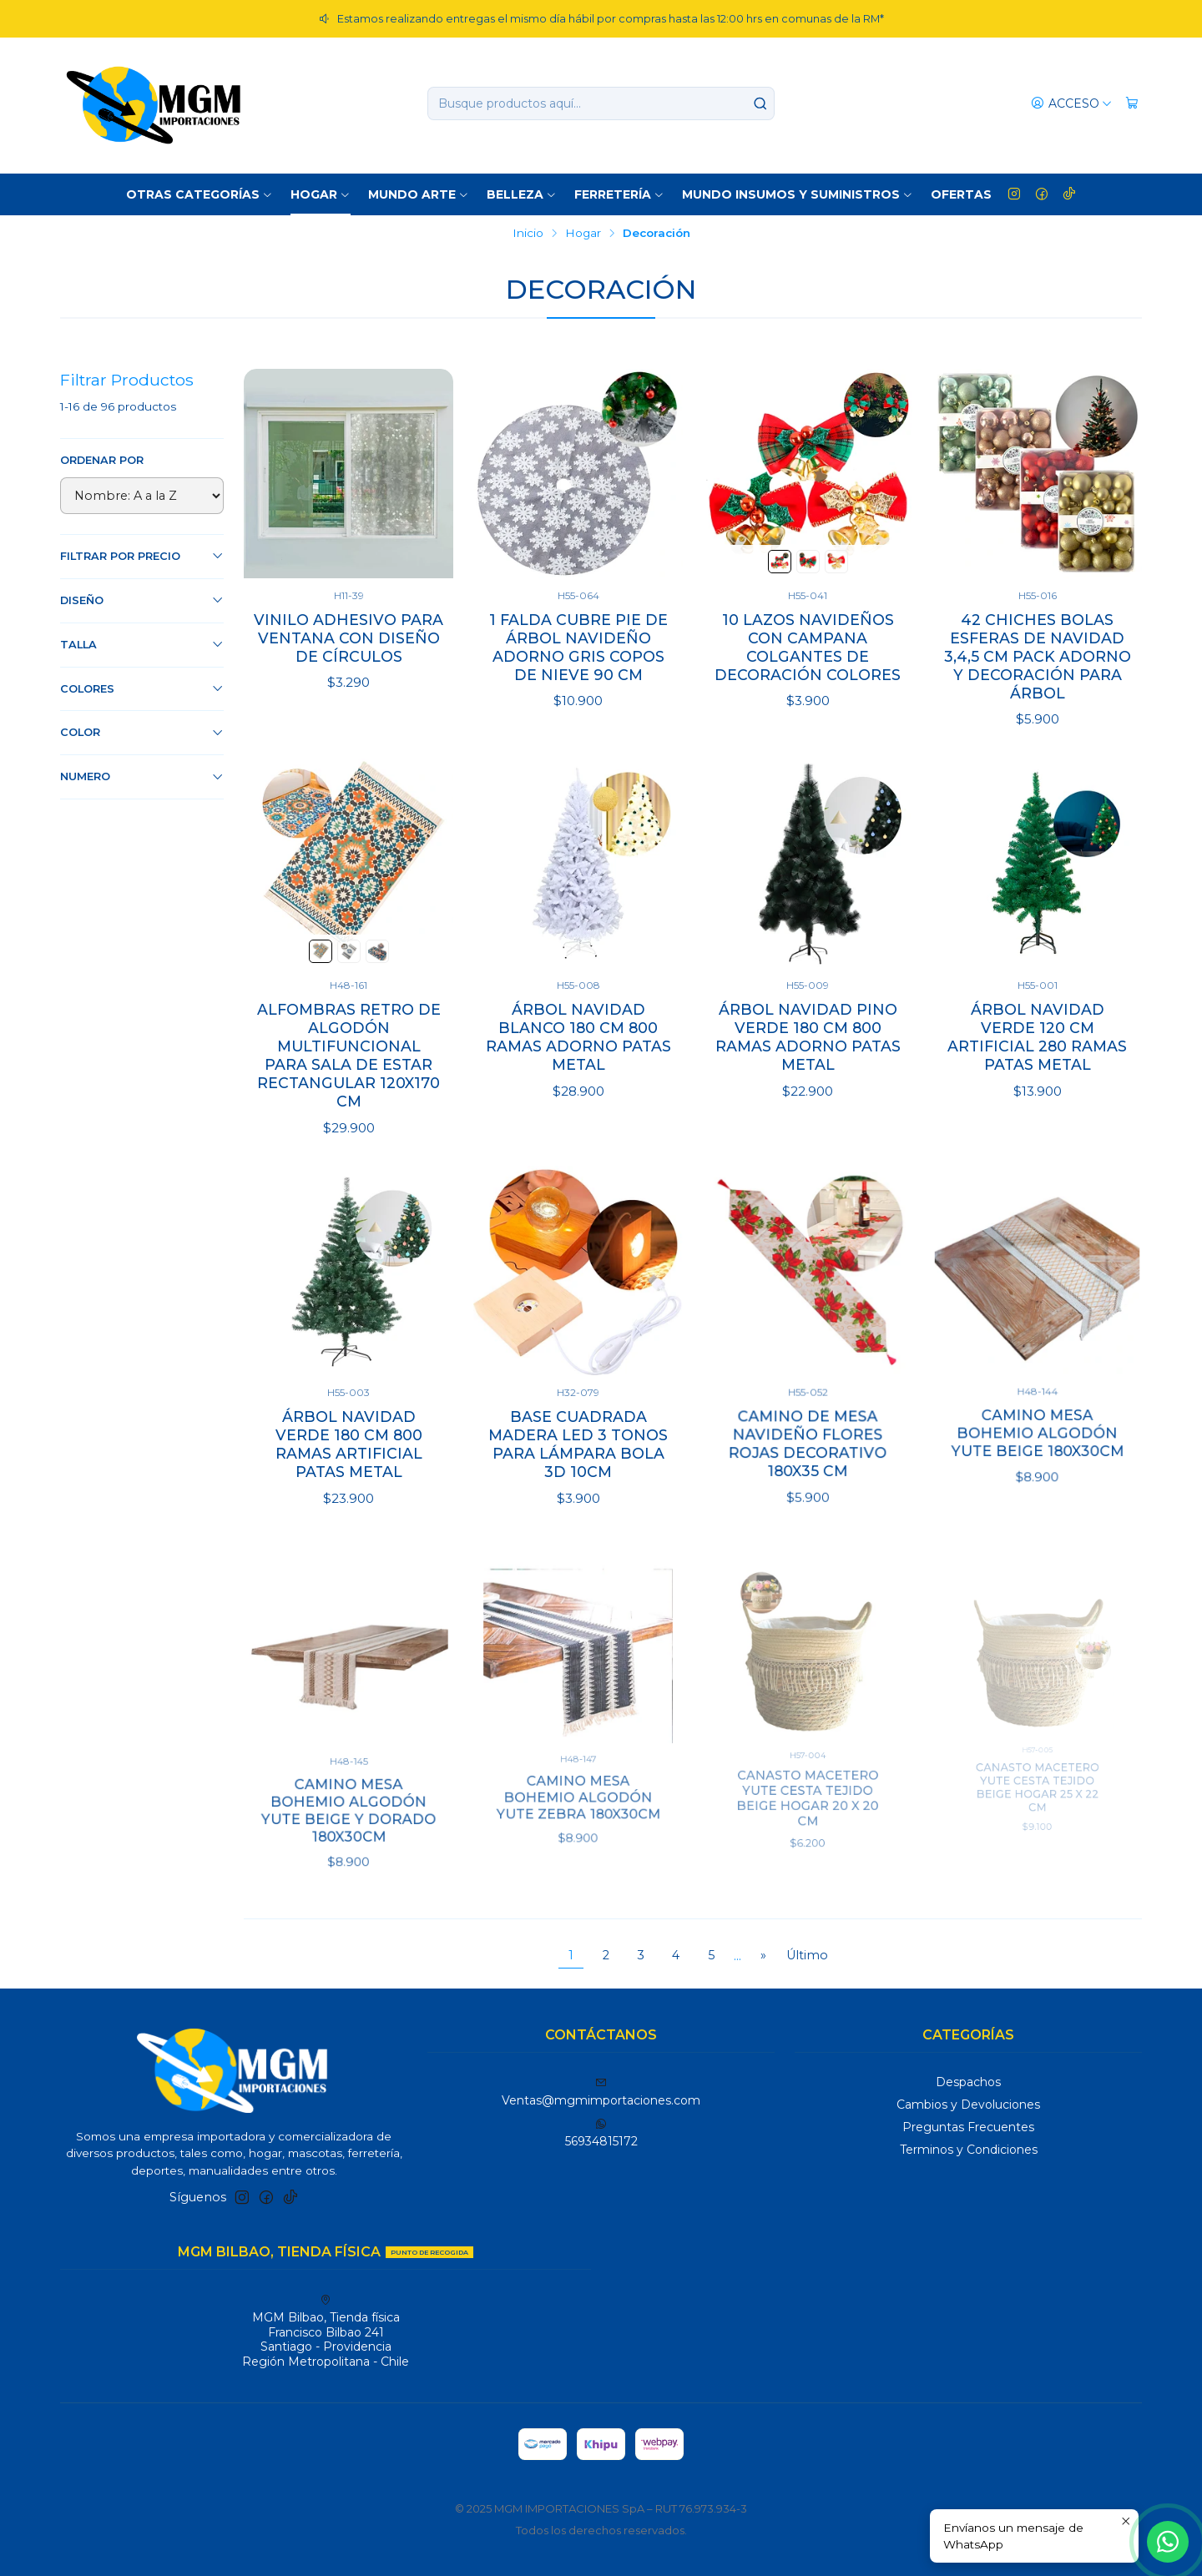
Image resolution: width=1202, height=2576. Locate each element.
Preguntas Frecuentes (968, 2127)
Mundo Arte (418, 194)
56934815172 (601, 2133)
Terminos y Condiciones (969, 2149)
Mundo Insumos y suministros (797, 194)
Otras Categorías (199, 194)
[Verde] (779, 561)
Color (142, 732)
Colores (142, 688)
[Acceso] (1071, 104)
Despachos (968, 2082)
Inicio (528, 233)
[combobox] (601, 103)
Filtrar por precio (142, 555)
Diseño (142, 600)
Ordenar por (102, 460)
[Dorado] (836, 561)
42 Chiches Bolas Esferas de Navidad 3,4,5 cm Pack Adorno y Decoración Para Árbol (1037, 656)
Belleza (522, 194)
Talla (142, 644)
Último (807, 1955)
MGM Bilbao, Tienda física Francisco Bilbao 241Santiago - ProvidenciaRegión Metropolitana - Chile (325, 2331)
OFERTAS (961, 194)
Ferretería (619, 194)
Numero (142, 777)
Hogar (320, 194)
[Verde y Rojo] (808, 561)
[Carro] (1132, 104)
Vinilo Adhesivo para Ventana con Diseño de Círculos (348, 638)
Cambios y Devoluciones (968, 2104)
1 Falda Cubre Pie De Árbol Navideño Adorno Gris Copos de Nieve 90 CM (578, 647)
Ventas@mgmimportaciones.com (601, 2092)
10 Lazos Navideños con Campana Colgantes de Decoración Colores (808, 647)
